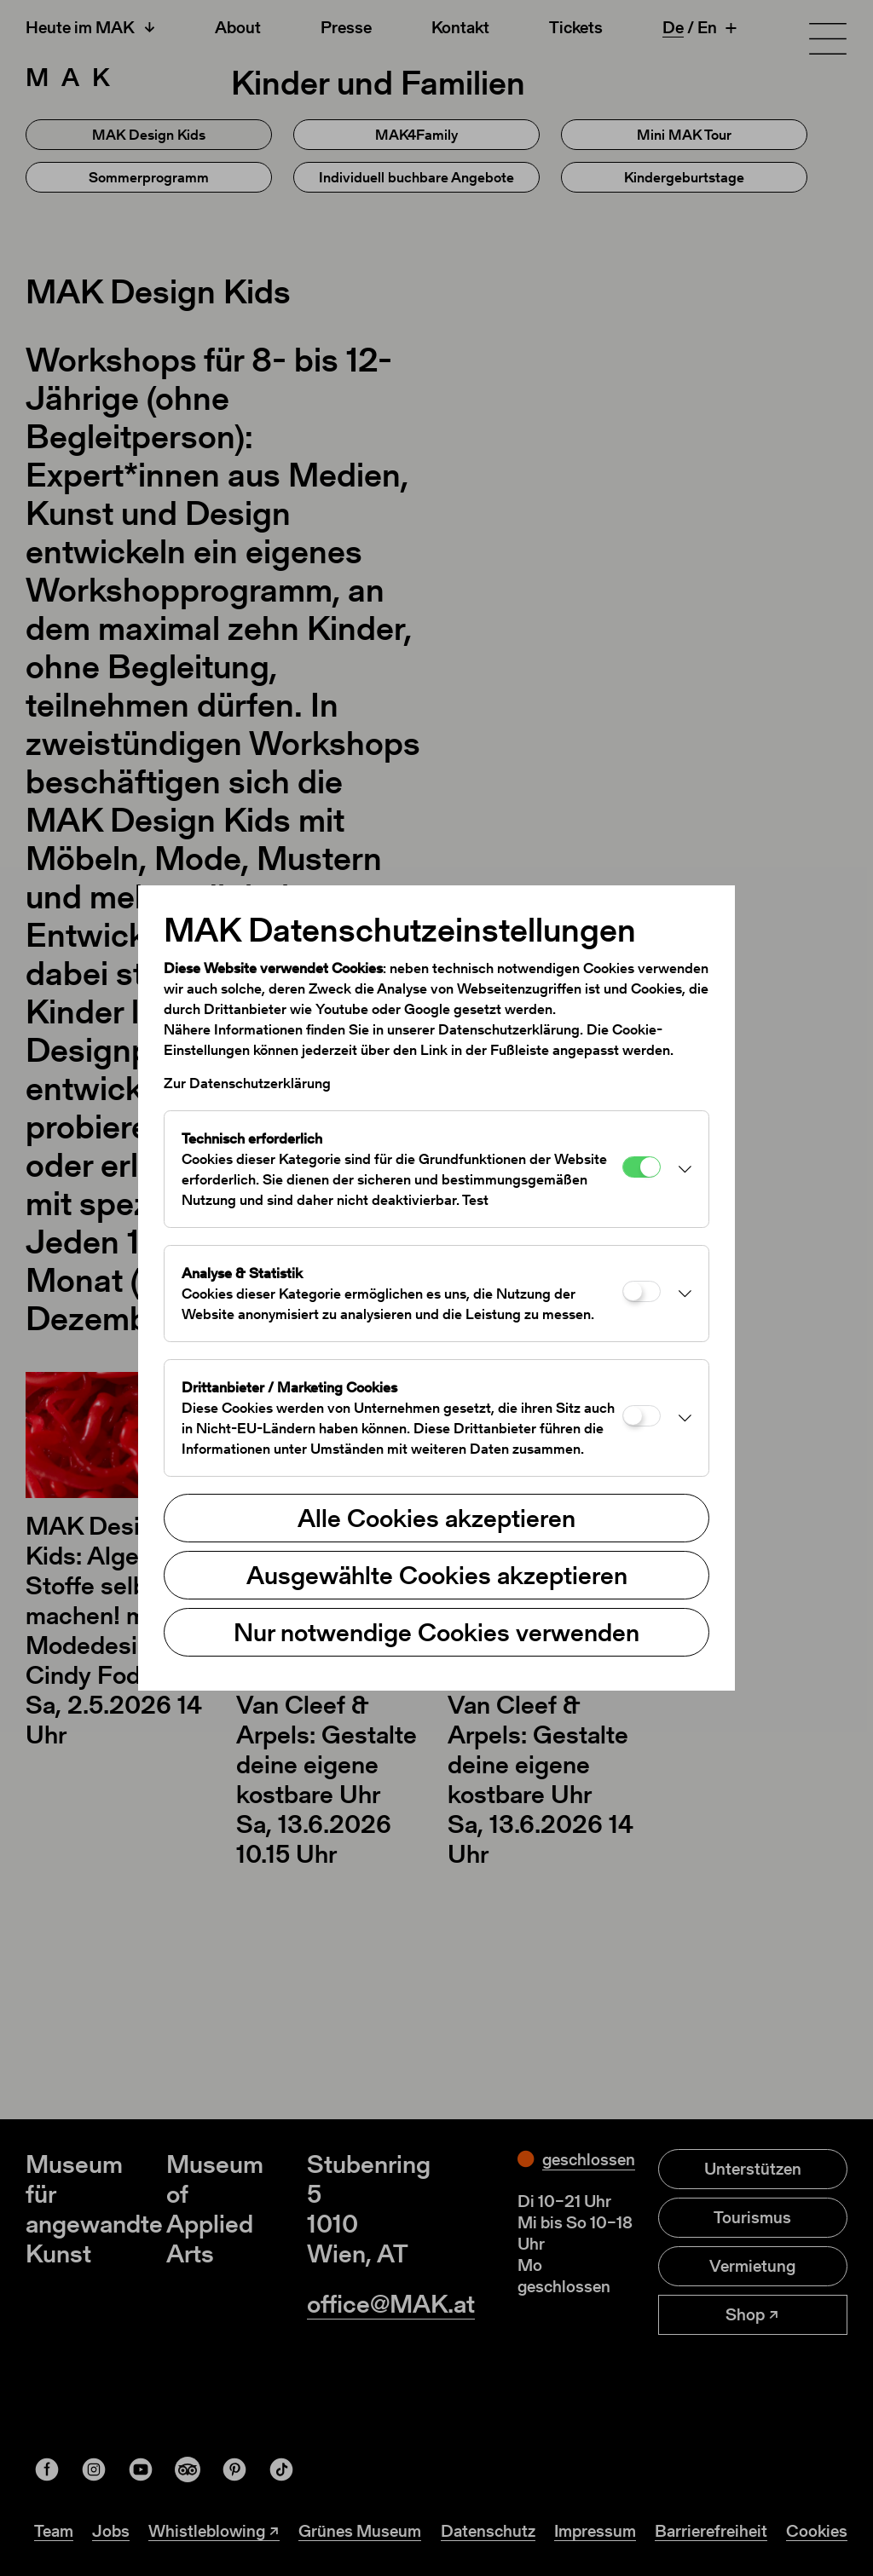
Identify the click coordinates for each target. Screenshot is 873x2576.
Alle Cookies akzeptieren (436, 1518)
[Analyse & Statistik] (641, 1291)
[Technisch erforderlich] (641, 1167)
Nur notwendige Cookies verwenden (436, 1632)
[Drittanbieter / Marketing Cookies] (641, 1415)
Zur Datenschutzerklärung (247, 1083)
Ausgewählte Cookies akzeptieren (436, 1575)
